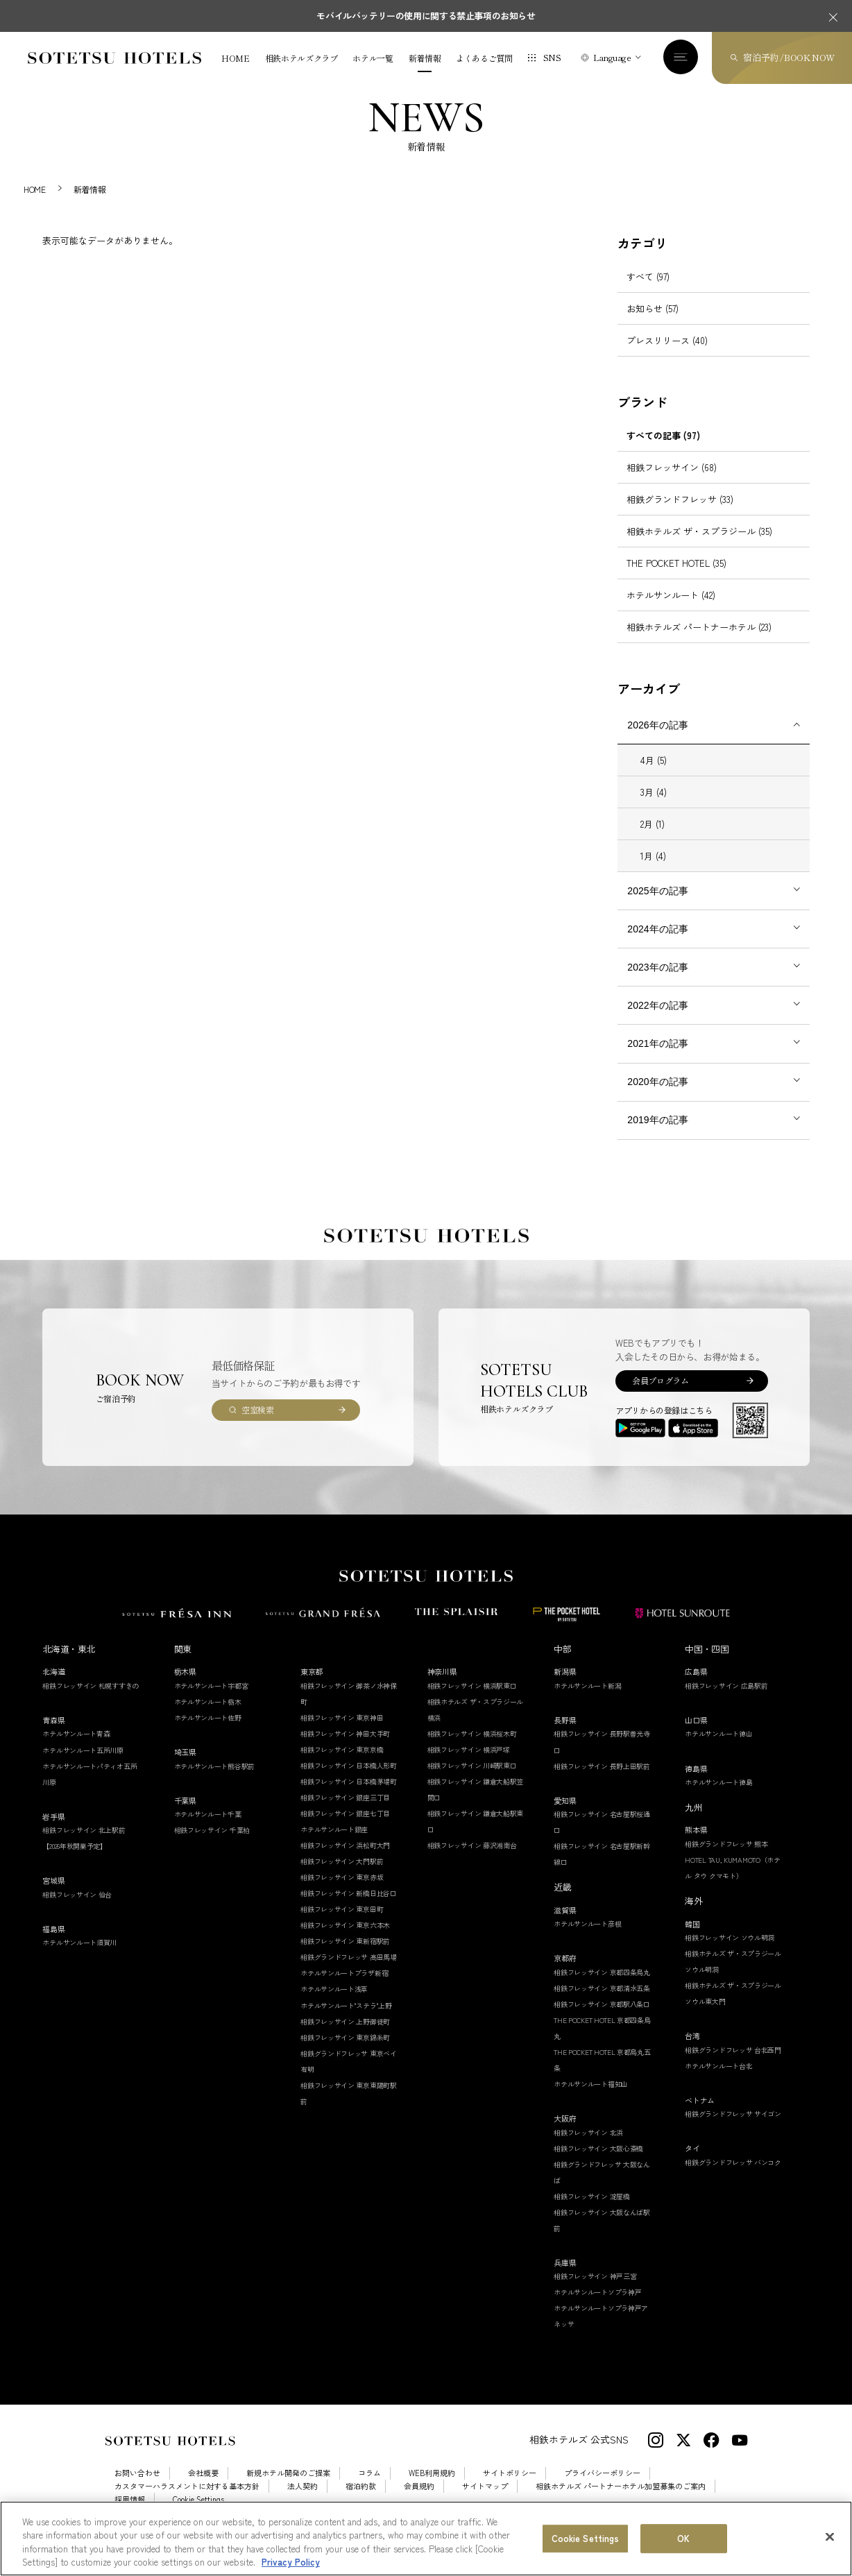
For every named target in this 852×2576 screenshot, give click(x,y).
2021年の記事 (657, 1058)
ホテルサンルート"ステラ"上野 (346, 2020)
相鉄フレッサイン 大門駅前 (341, 1876)
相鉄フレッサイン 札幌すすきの (90, 1701)
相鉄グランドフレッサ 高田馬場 (348, 1973)
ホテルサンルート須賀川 (79, 1958)
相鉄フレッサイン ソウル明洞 (729, 1952)
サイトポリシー (509, 2489)
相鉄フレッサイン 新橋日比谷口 (348, 1909)
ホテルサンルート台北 (718, 2081)
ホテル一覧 (372, 58)
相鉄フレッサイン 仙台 (77, 1909)
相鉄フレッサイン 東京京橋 (341, 1764)
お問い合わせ (137, 2489)
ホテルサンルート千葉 (207, 1829)
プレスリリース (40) (667, 355)
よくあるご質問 (484, 58)
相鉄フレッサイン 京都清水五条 (602, 2003)
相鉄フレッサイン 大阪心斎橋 (598, 2163)
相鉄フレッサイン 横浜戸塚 (468, 1764)
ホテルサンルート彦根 (587, 1939)
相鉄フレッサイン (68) (672, 482)
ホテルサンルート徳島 (718, 1797)
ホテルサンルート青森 (76, 1749)
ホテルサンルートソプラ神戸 (597, 2308)
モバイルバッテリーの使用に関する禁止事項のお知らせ (425, 15)
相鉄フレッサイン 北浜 (588, 2147)
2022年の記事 (657, 1020)
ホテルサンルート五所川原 (82, 1765)
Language (612, 57)
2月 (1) (652, 839)
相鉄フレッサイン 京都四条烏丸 (602, 1987)
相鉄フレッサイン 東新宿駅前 (345, 1957)
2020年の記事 (657, 1096)
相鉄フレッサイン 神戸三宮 (595, 2292)
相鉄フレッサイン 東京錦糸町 (345, 2052)
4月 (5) (653, 775)
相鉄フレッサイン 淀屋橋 (591, 2211)
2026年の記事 (657, 740)
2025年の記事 (657, 906)
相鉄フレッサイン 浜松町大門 (345, 1860)
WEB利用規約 (432, 2489)
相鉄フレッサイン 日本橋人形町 (348, 1780)
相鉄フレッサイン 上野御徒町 (345, 2036)
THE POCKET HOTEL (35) (676, 578)
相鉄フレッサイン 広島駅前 (726, 1701)
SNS (552, 57)
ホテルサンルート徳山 (718, 1749)
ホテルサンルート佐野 (207, 1733)
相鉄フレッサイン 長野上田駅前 (602, 1781)
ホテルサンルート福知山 (591, 2099)
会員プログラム (660, 1396)
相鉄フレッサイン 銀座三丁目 (345, 1812)
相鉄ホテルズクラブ (301, 58)
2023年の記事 (657, 982)
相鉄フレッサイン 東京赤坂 (341, 1893)
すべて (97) (648, 291)
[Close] (830, 2537)
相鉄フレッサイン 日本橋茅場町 (348, 1796)
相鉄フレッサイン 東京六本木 (345, 1941)
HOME (235, 58)
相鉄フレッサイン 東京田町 (341, 1925)
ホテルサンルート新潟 (587, 1701)
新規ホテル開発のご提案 (288, 2489)
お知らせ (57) (653, 323)
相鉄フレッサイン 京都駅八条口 (602, 2019)
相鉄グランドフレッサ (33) (680, 514)
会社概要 (203, 2489)
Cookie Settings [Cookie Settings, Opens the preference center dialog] (586, 2538)
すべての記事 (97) (663, 450)
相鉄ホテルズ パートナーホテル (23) (699, 642)
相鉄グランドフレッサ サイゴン (733, 2129)
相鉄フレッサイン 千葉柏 (212, 1845)
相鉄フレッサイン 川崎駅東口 (472, 1780)
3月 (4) (653, 807)
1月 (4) (653, 871)
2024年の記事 (657, 944)
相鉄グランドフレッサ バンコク (733, 2177)
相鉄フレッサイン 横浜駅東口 (472, 1701)
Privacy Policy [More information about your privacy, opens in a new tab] (291, 2562)
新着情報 (425, 58)
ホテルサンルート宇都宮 (211, 1701)
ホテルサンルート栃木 (207, 1717)
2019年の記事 (657, 1135)
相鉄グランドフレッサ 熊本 (726, 1859)
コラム (369, 2489)
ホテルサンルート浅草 (334, 2004)
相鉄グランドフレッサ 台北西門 (733, 2065)
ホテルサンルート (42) (671, 610)
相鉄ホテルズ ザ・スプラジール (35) (699, 546)
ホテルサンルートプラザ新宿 (344, 1989)
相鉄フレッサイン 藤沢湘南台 (472, 1860)
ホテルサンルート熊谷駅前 (214, 1781)
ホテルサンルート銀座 (334, 1844)
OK (683, 2538)
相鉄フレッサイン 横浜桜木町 (472, 1748)
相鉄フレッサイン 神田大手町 (345, 1748)
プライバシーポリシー (602, 2489)
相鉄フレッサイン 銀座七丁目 (345, 1828)
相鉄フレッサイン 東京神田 (341, 1733)
